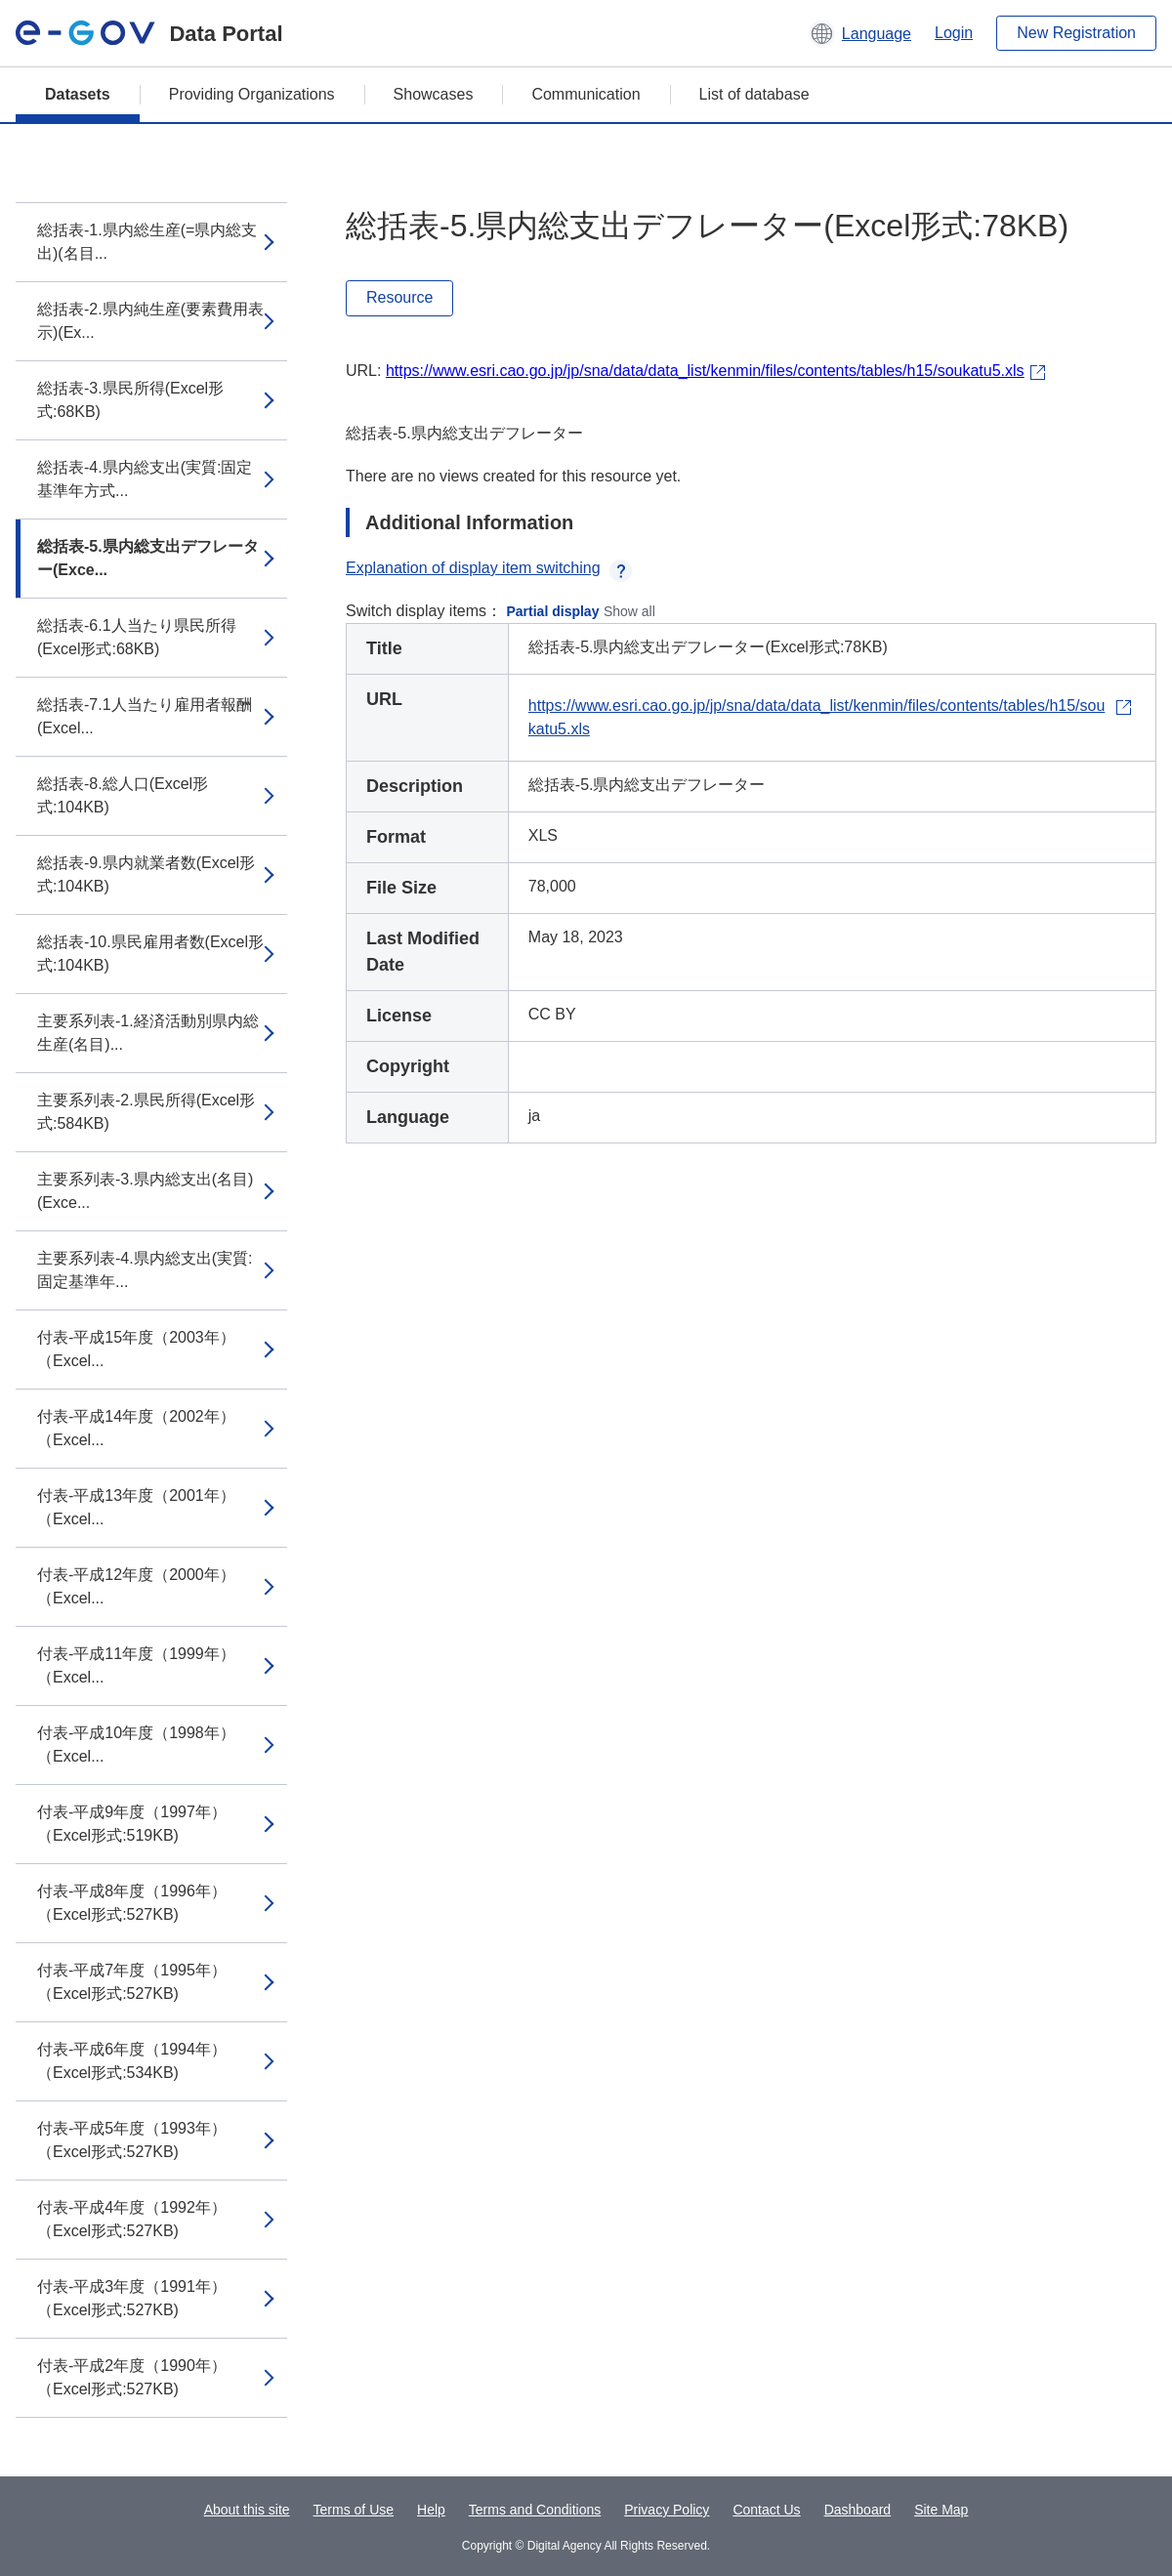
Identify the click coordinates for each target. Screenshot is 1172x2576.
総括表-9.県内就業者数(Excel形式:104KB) (146, 874)
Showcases (434, 94)
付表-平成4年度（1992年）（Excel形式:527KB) (132, 2219)
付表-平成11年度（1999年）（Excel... (136, 1665)
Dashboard (858, 2509)
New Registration (1076, 32)
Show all (629, 611)
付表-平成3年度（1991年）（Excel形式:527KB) (132, 2298)
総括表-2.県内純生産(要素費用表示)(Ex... (150, 321)
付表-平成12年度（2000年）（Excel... (136, 1586)
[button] (860, 33)
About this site (247, 2509)
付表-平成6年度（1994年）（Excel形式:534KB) (132, 2061)
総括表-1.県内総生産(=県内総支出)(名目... (147, 242)
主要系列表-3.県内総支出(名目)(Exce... (145, 1191)
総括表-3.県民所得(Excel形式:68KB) (130, 400)
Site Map (941, 2509)
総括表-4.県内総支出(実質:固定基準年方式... (144, 479)
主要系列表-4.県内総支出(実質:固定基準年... (144, 1270)
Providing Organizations (252, 94)
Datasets (77, 94)
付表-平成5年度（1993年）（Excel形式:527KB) (132, 2140)
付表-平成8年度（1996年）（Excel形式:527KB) (132, 1903)
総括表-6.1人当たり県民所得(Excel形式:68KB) (136, 637)
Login (954, 32)
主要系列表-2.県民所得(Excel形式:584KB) (146, 1112)
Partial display (553, 611)
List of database (754, 94)
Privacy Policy (666, 2509)
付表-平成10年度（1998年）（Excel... (136, 1744)
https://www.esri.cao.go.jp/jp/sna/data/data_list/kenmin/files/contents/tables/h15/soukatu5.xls (705, 370)
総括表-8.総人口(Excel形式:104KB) (122, 795)
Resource (399, 297)
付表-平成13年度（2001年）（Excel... (136, 1507)
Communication (585, 94)
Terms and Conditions (535, 2509)
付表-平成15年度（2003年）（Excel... (136, 1349)
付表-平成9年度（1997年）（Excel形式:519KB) (132, 1824)
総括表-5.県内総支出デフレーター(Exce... (148, 558)
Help (431, 2509)
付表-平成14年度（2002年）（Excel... (136, 1428)
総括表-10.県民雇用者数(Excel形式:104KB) (150, 954)
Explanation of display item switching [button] (489, 568)
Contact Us (766, 2509)
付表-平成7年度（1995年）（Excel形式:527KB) (132, 1982)
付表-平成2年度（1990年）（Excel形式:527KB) (132, 2377)
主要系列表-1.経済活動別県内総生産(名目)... (148, 1033)
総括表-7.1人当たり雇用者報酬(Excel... (144, 716)
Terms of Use (354, 2509)
